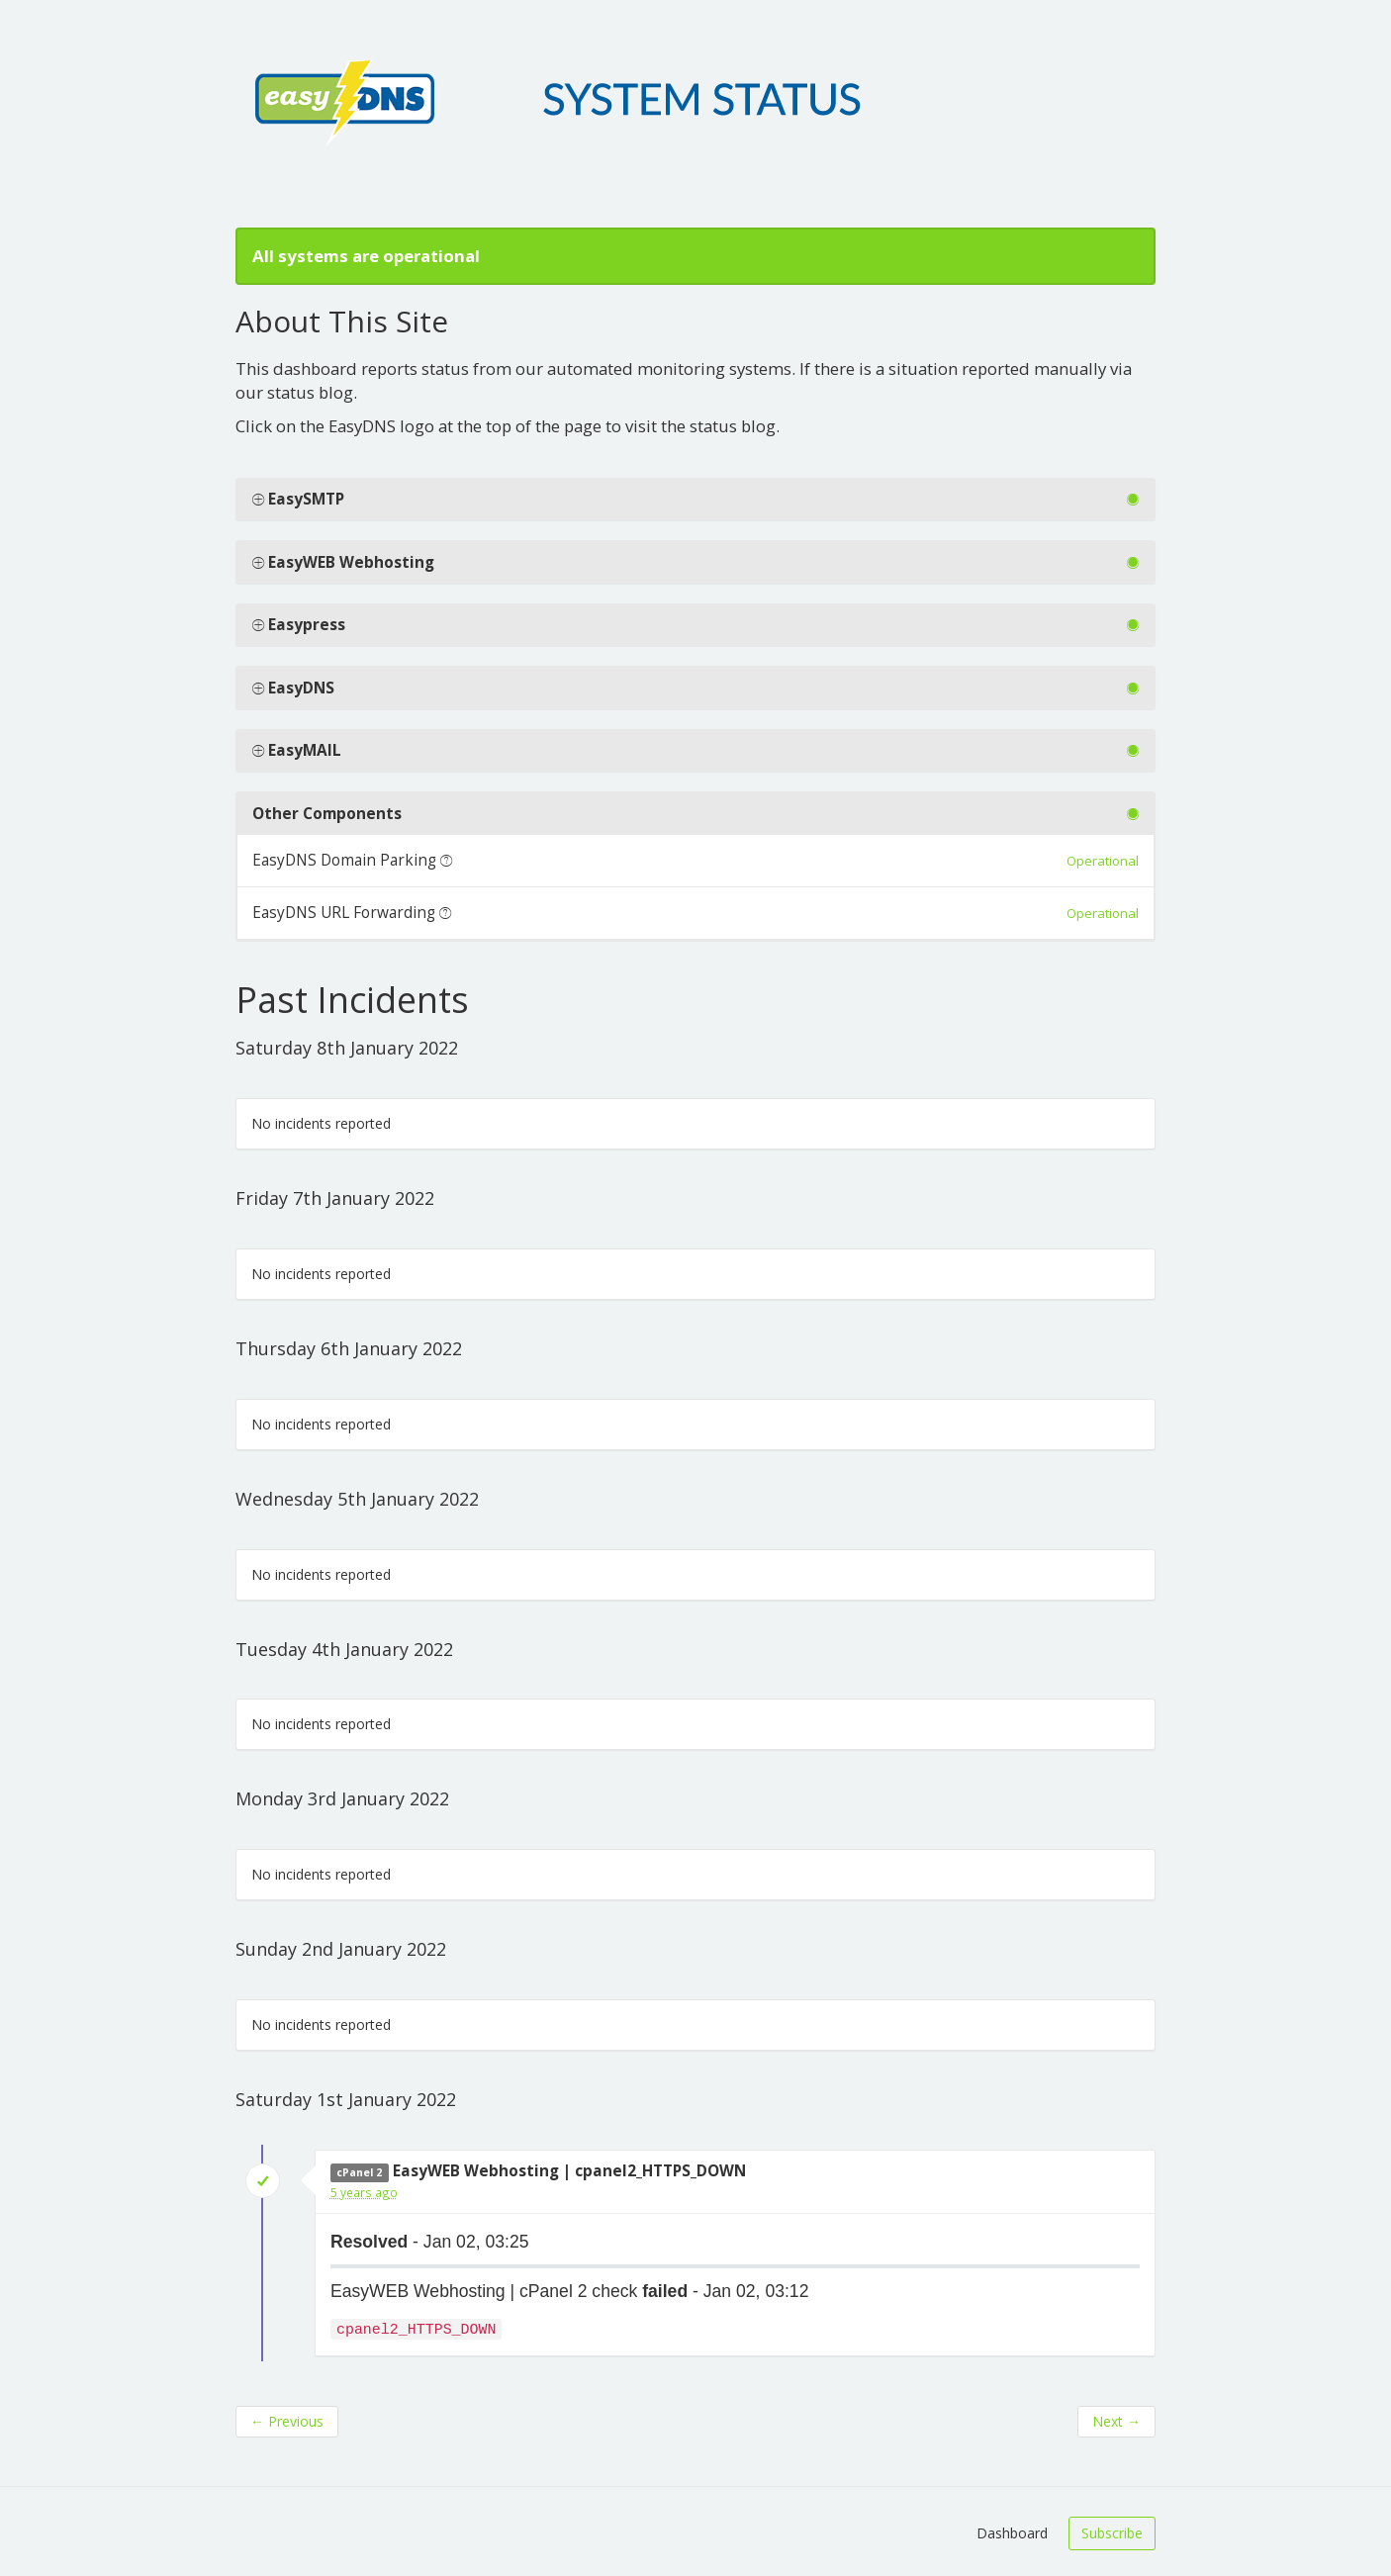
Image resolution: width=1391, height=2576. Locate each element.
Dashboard (1012, 2533)
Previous (287, 2421)
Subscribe (1112, 2533)
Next (1116, 2421)
